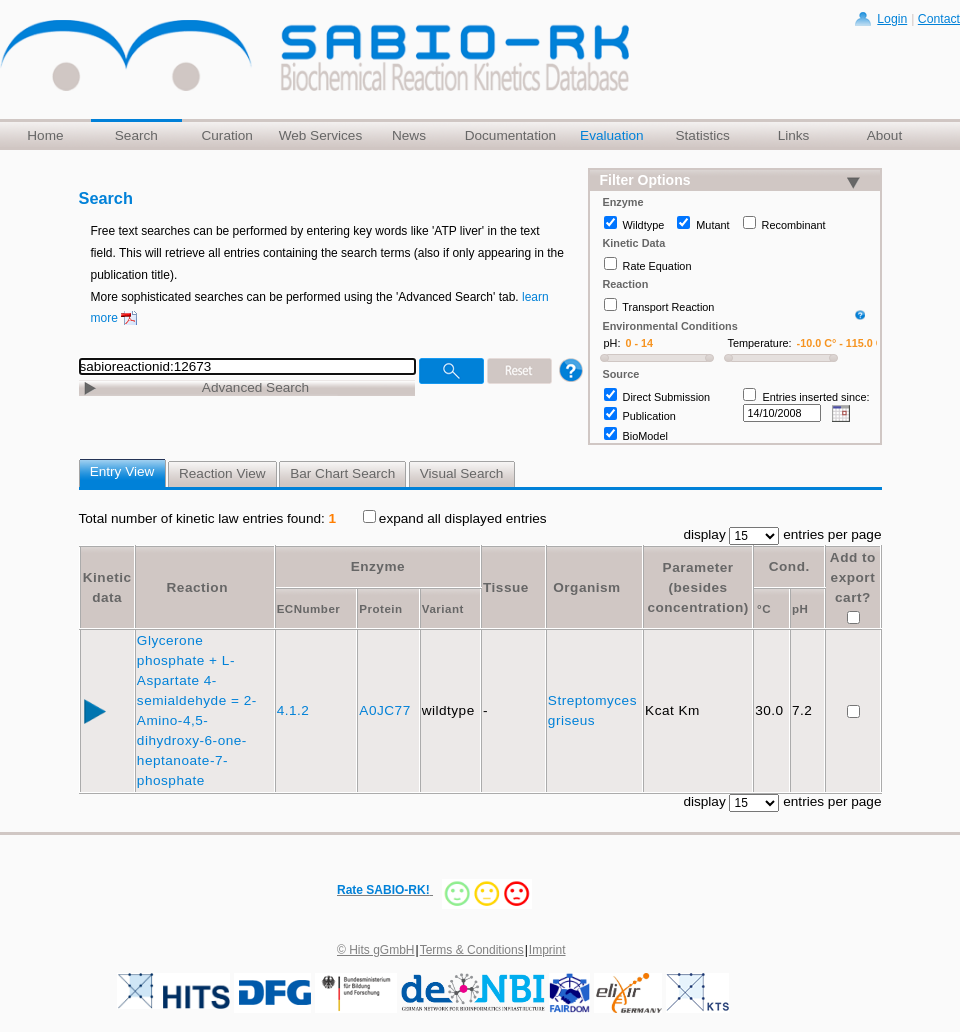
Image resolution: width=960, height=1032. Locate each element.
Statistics (702, 135)
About (885, 135)
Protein (380, 609)
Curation (226, 135)
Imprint (547, 950)
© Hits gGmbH (376, 950)
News (409, 135)
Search (136, 135)
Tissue (506, 587)
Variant (443, 609)
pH (800, 609)
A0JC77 (387, 710)
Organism (586, 587)
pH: (612, 343)
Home (45, 135)
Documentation (510, 135)
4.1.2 (295, 710)
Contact (939, 19)
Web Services (321, 135)
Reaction (197, 587)
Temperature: (760, 343)
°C (764, 609)
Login (892, 19)
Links (794, 135)
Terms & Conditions (472, 950)
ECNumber (309, 609)
